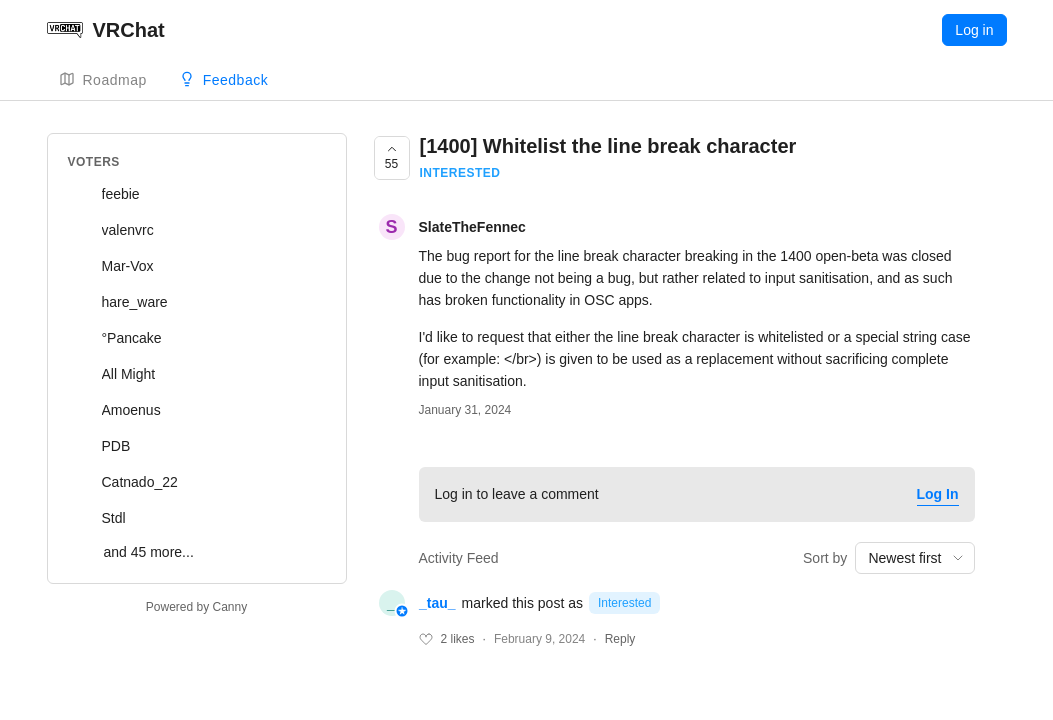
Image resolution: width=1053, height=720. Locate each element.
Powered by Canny (196, 607)
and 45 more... (149, 552)
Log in (974, 30)
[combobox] (914, 558)
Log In (938, 494)
